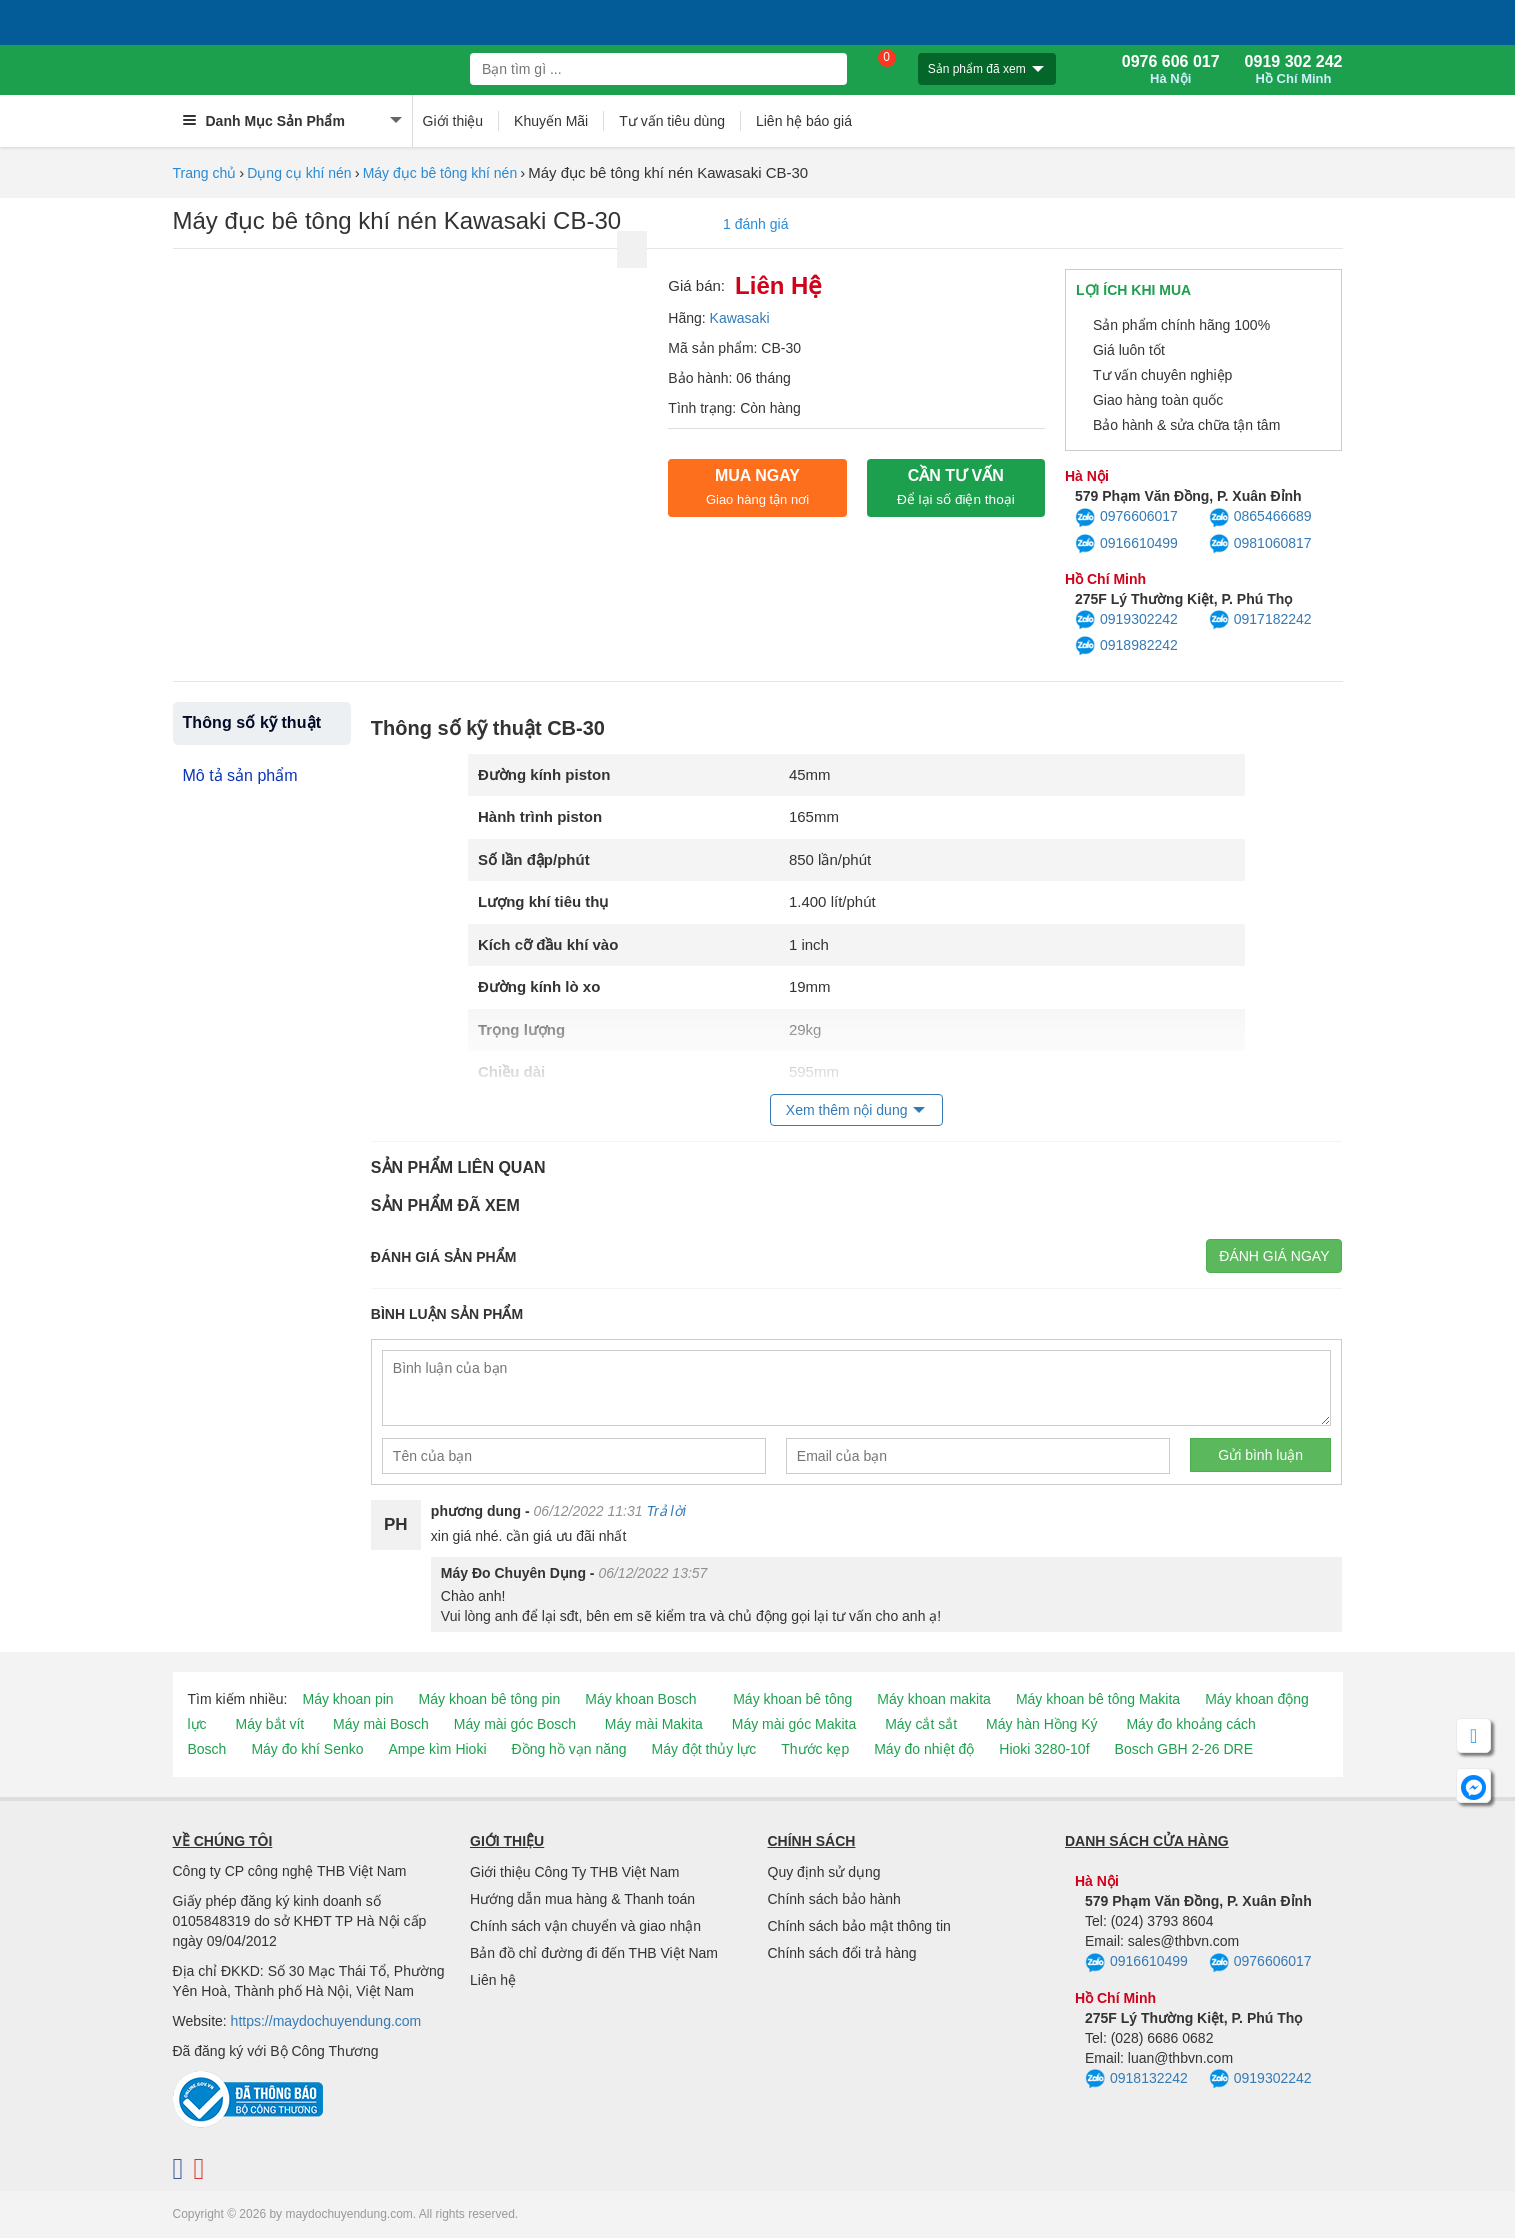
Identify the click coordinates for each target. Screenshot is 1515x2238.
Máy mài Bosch (381, 1724)
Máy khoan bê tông (792, 1699)
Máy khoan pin (348, 1699)
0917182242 (1260, 620)
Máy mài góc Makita (794, 1724)
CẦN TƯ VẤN (956, 487)
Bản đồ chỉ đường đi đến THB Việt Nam (594, 1953)
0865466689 (1260, 518)
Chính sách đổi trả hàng (842, 1953)
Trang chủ (205, 173)
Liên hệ (493, 1980)
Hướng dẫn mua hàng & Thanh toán (582, 1899)
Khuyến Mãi (551, 121)
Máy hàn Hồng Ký (1042, 1724)
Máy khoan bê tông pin (490, 1699)
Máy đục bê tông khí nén (440, 173)
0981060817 (1260, 544)
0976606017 (1126, 518)
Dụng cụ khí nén (299, 173)
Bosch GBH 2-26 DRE (1184, 1749)
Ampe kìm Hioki (437, 1749)
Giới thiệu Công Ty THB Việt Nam (574, 1872)
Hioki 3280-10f (1044, 1749)
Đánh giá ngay (1274, 1256)
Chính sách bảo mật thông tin (859, 1926)
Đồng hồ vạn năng (569, 1749)
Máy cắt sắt (921, 1724)
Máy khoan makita (934, 1699)
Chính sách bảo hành (834, 1899)
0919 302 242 (1294, 70)
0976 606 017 (1171, 70)
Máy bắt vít (270, 1724)
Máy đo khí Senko (307, 1749)
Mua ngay (757, 487)
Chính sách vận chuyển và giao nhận (585, 1926)
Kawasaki (740, 318)
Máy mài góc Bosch (515, 1724)
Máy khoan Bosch (640, 1699)
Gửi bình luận (1260, 1455)
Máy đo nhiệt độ (924, 1749)
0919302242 (1126, 620)
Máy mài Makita (654, 1724)
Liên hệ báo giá (804, 121)
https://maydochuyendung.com (326, 2021)
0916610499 (1126, 544)
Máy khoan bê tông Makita (1098, 1699)
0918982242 (1126, 646)
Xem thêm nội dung (847, 1110)
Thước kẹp (815, 1749)
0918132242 (1136, 2079)
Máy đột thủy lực (704, 1749)
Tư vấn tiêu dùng (672, 121)
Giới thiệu (453, 121)
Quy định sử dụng (824, 1872)
